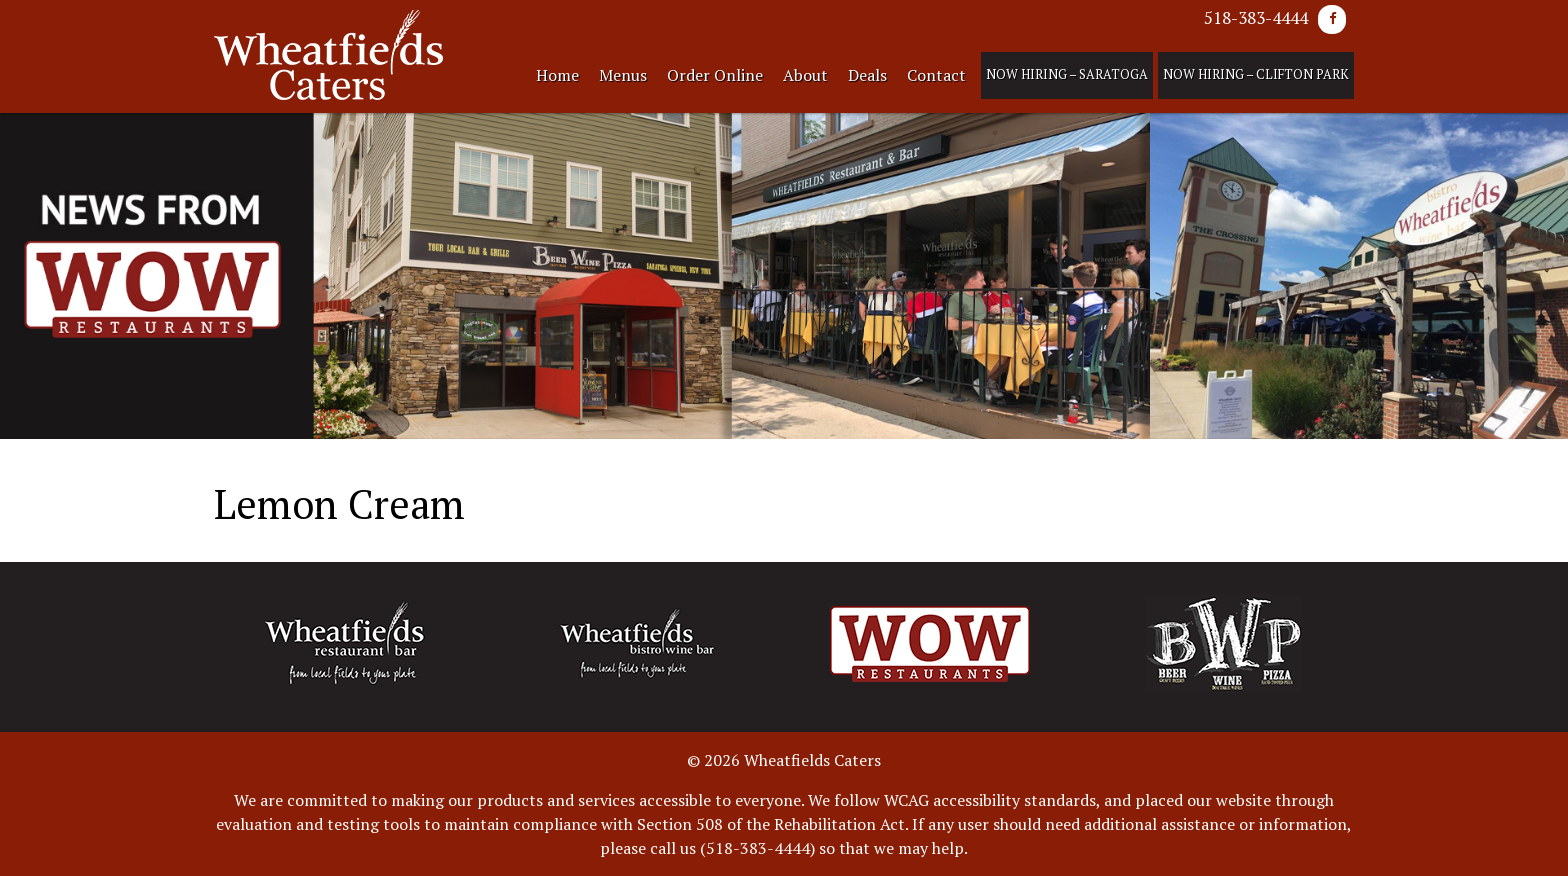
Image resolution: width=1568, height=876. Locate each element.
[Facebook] (1332, 19)
